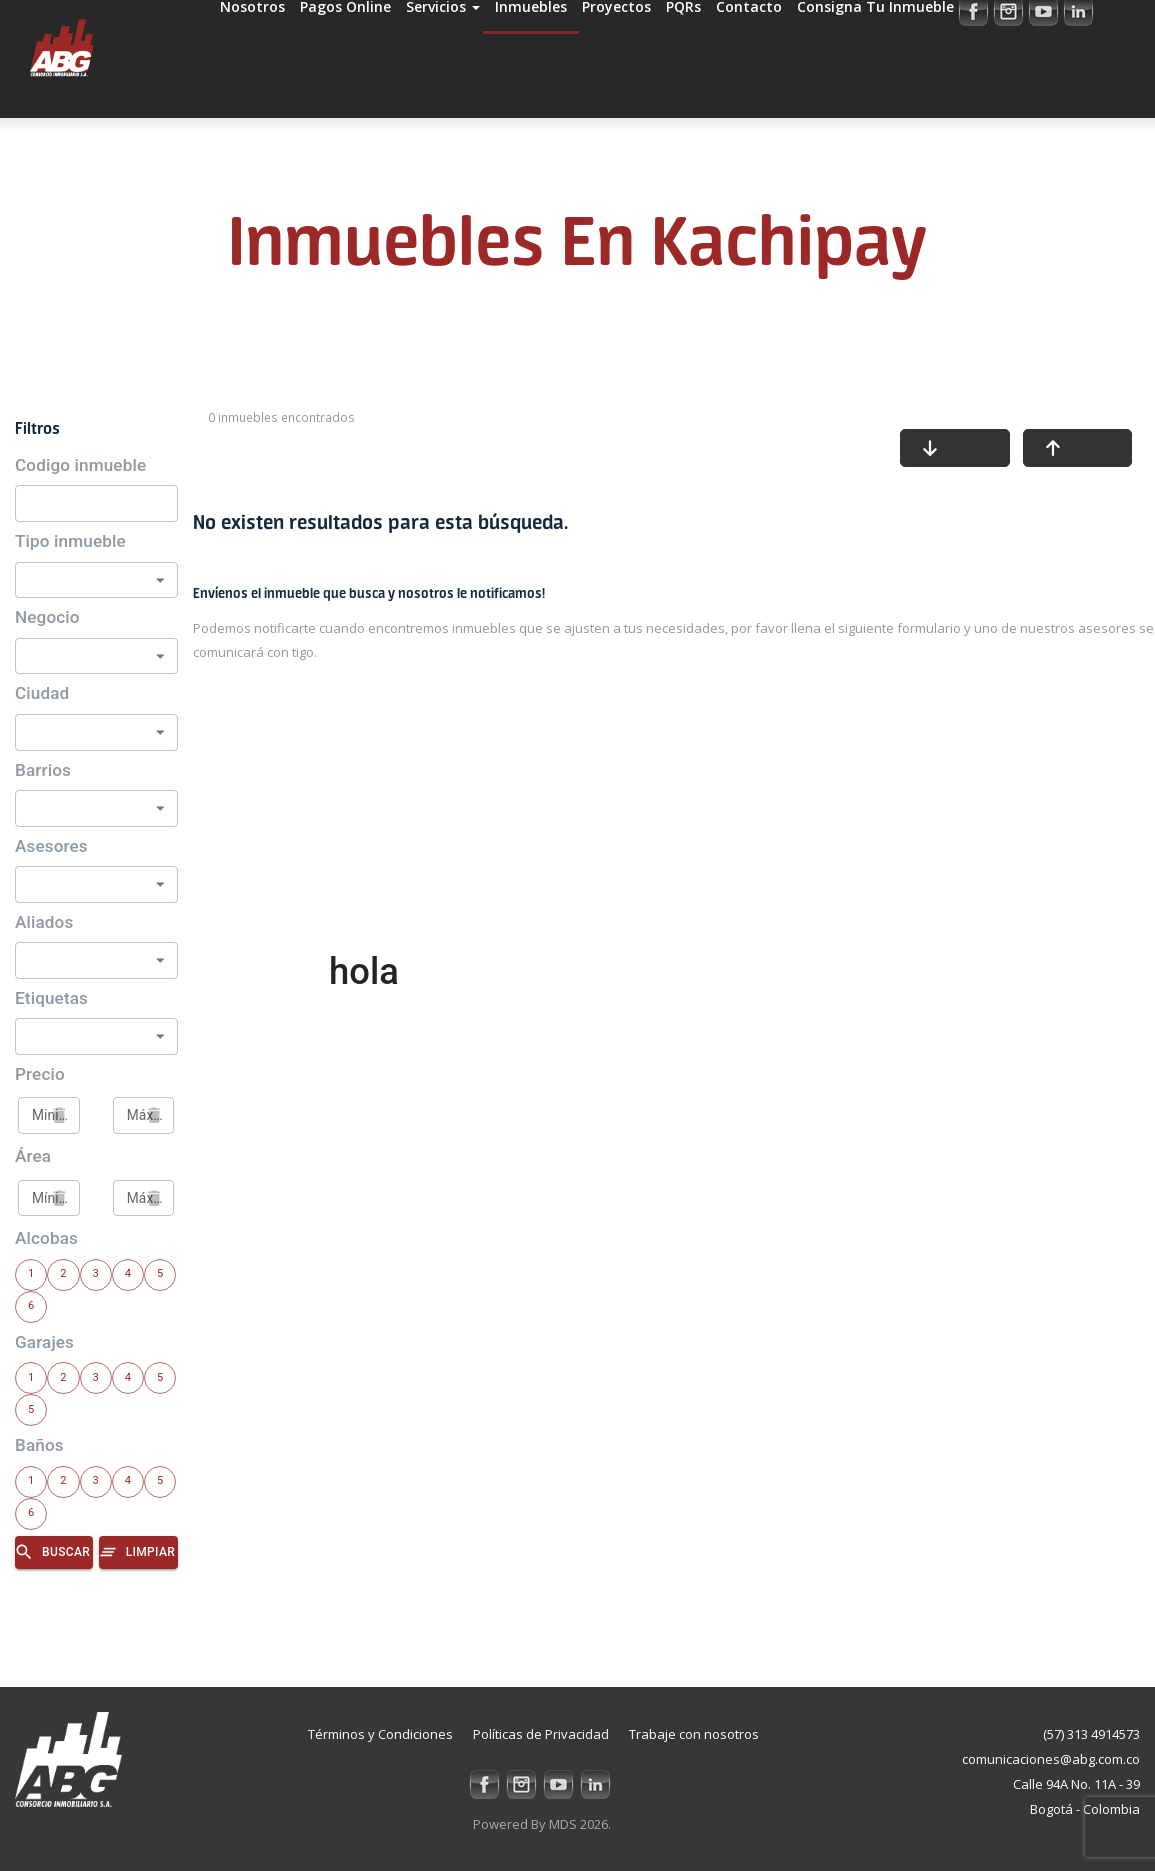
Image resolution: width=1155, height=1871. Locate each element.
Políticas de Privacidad (541, 1734)
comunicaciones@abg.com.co (1051, 1759)
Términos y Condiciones (380, 1734)
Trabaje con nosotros (694, 1734)
